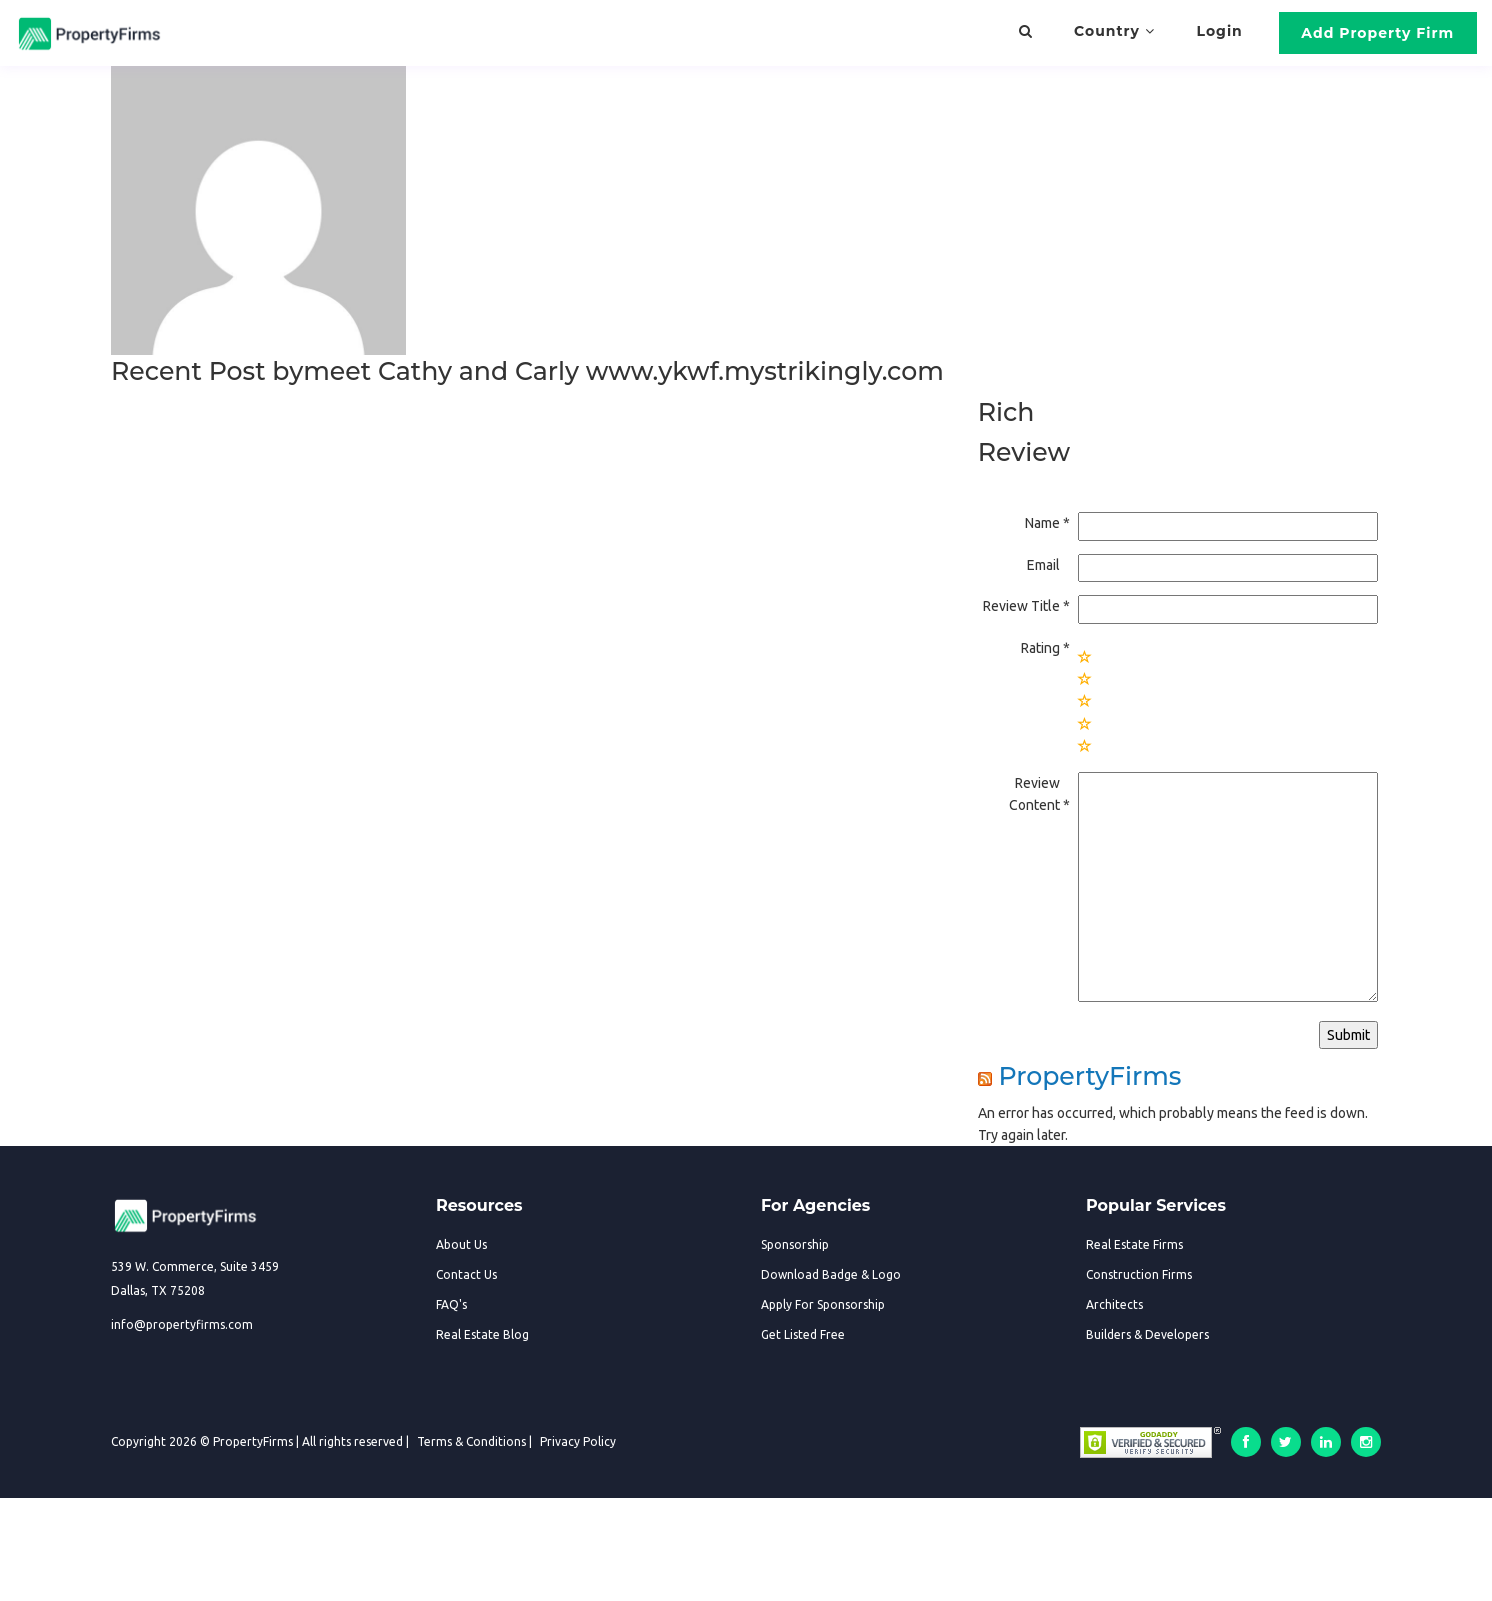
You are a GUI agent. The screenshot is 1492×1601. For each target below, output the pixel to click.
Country (1114, 31)
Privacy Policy (578, 1441)
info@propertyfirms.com (182, 1324)
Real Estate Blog (482, 1334)
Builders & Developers (1147, 1334)
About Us (461, 1244)
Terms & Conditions (471, 1441)
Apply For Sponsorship (823, 1304)
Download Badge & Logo (831, 1274)
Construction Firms (1139, 1274)
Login (1220, 31)
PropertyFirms (1089, 1076)
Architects (1114, 1304)
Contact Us (466, 1274)
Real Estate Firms (1134, 1244)
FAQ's (451, 1304)
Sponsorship (795, 1244)
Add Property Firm (1377, 33)
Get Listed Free (803, 1334)
